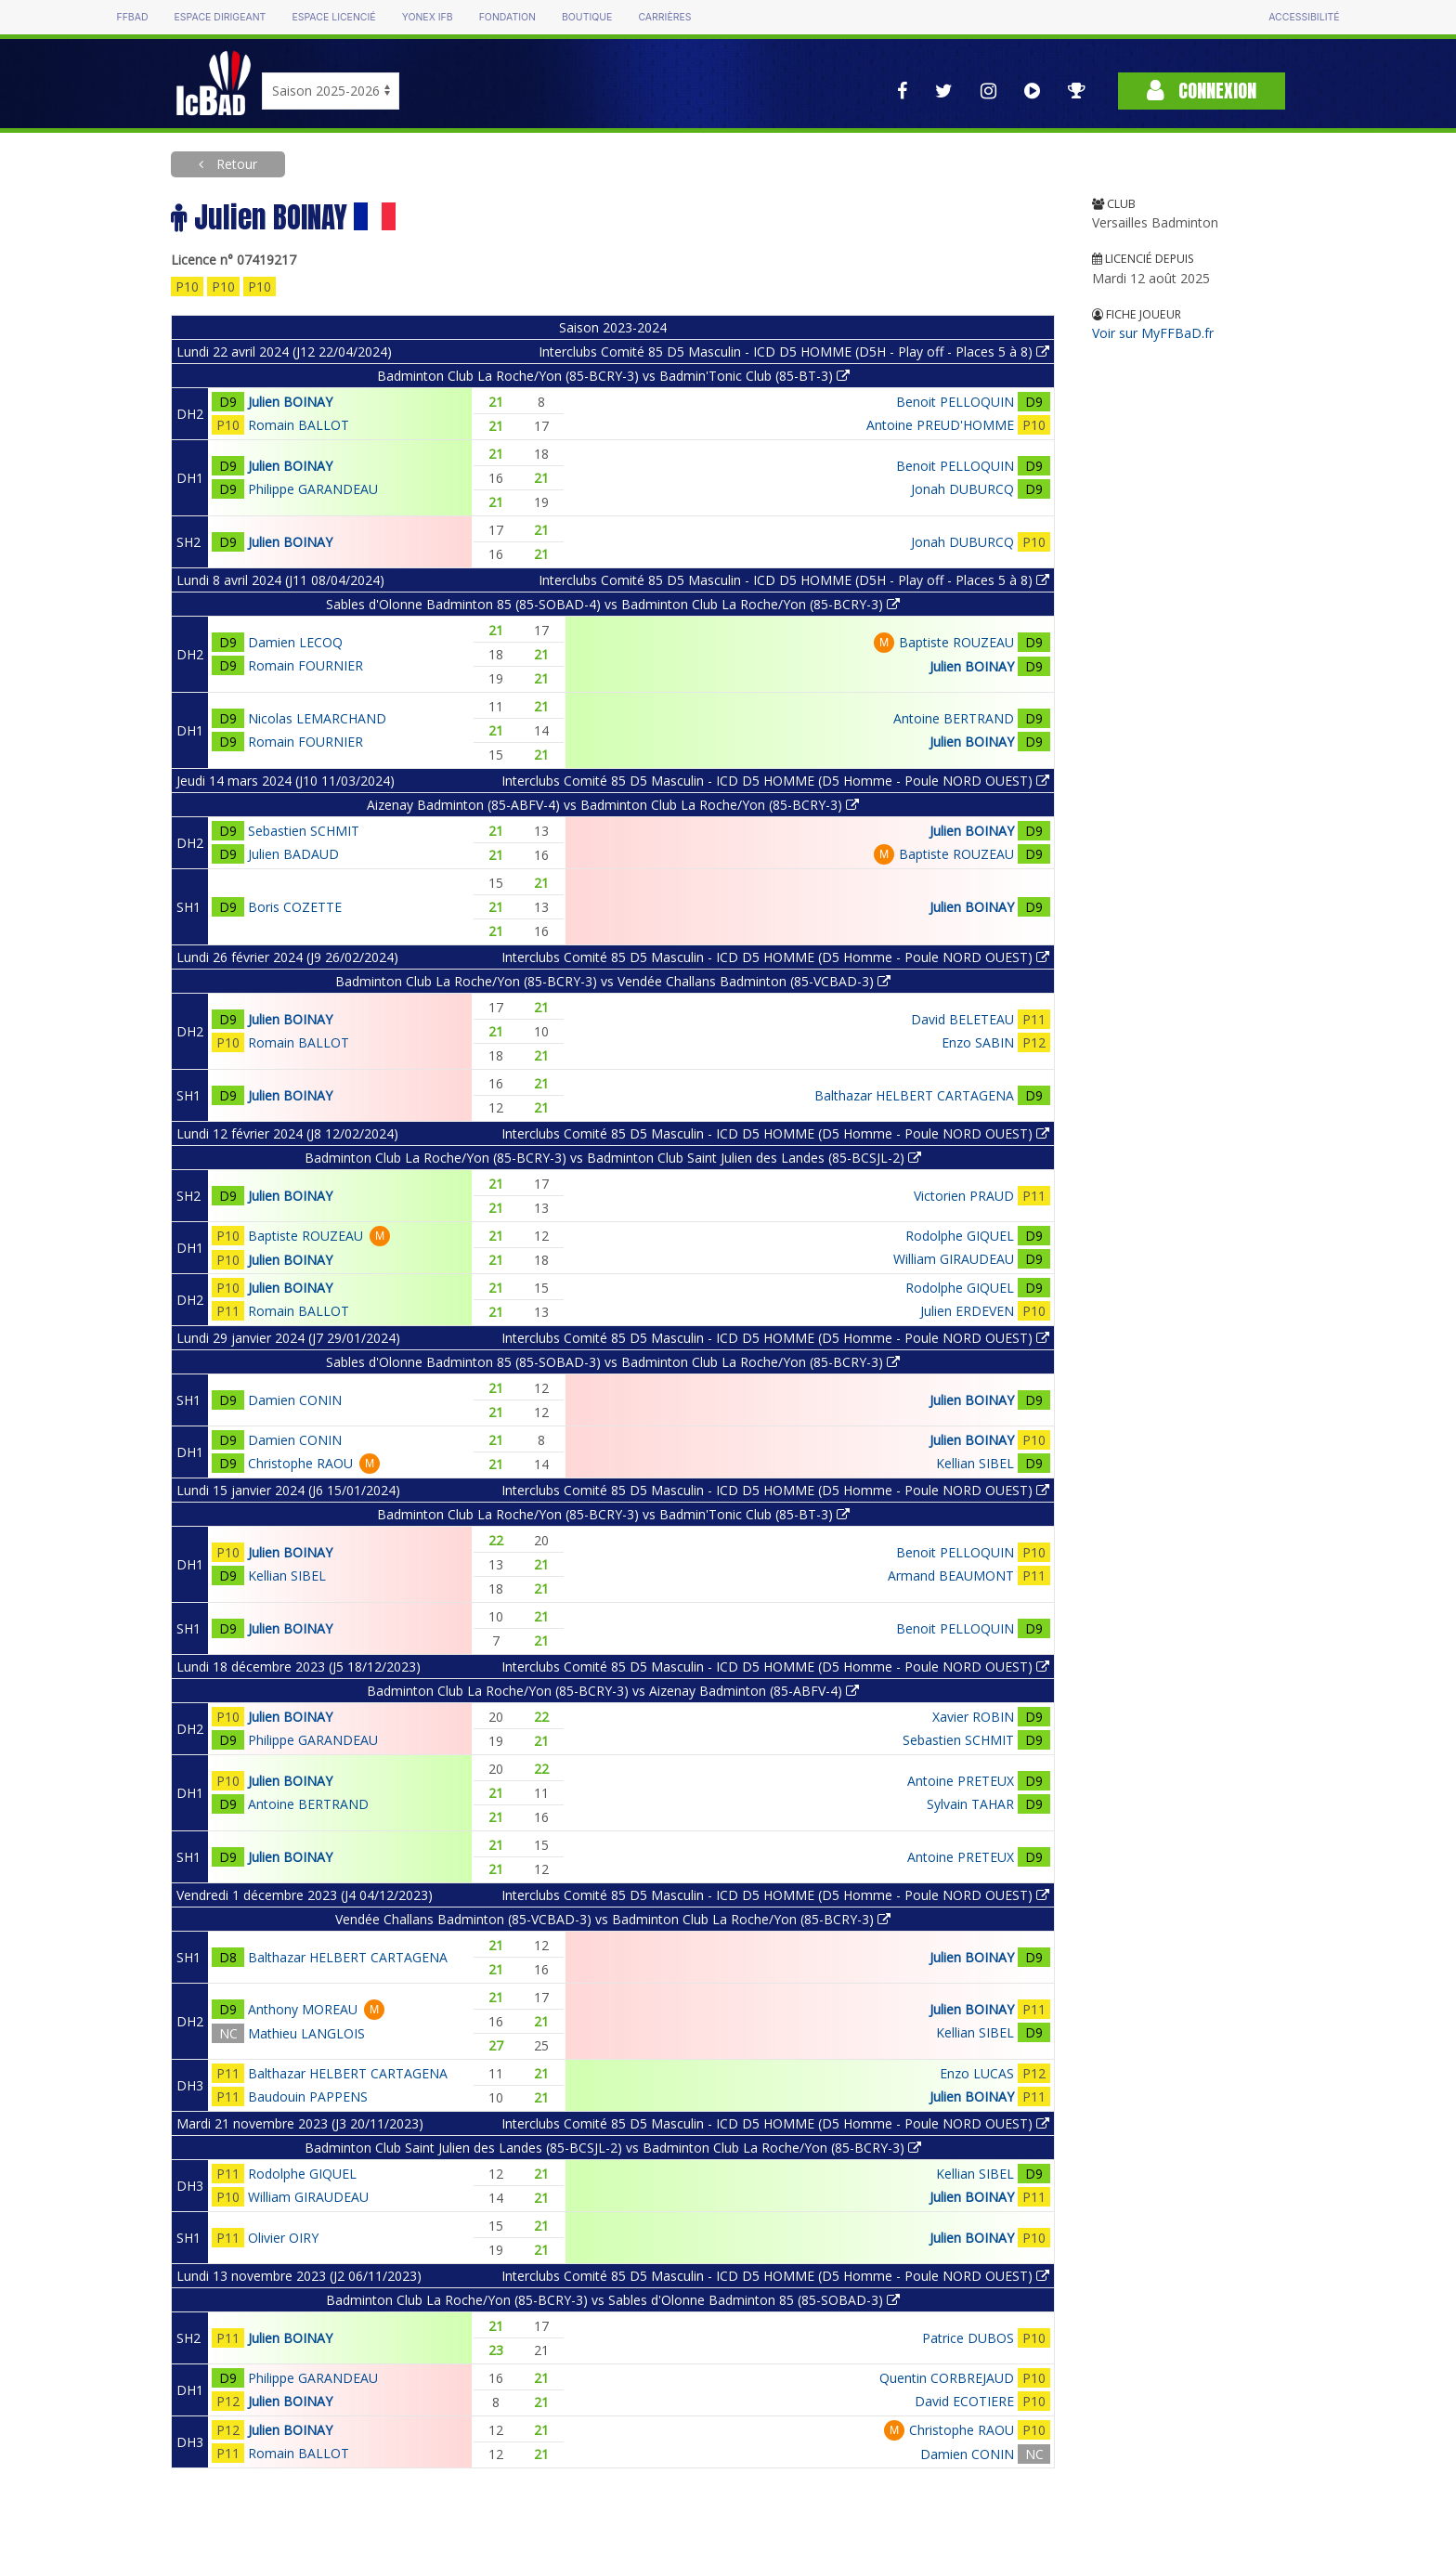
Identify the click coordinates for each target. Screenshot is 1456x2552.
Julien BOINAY (290, 401)
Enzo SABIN (978, 1042)
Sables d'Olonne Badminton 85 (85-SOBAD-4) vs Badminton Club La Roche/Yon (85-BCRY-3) (613, 604)
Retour (235, 164)
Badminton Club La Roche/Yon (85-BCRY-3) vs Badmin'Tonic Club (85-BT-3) (613, 375)
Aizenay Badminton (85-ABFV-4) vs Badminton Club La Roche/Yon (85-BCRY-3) (613, 805)
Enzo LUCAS (977, 2073)
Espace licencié (333, 17)
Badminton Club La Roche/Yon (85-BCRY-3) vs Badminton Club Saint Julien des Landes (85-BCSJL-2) (613, 1157)
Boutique (587, 17)
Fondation (507, 17)
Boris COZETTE (295, 907)
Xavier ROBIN (973, 1716)
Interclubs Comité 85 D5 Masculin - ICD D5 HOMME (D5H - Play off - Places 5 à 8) (794, 351)
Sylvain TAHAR (970, 1804)
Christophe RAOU (300, 1463)
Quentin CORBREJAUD (946, 2378)
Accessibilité (1303, 17)
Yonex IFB (427, 17)
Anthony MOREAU (303, 2009)
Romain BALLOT (298, 425)
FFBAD (132, 17)
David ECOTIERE (964, 2401)
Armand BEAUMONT (951, 1575)
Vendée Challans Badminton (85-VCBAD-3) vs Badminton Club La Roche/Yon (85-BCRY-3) (612, 1919)
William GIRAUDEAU (953, 1259)
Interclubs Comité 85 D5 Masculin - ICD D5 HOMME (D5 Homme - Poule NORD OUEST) (775, 780)
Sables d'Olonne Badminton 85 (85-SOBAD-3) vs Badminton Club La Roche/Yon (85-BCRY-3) (613, 1362)
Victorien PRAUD (964, 1195)
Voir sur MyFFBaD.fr (1153, 333)
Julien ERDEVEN (967, 1311)
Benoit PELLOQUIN (955, 401)
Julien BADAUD (293, 854)
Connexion (1201, 90)
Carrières (664, 17)
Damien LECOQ (295, 642)
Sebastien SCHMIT (303, 831)
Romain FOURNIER (305, 665)
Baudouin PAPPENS (308, 2096)
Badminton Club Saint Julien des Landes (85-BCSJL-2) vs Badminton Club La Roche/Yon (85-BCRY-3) (613, 2147)
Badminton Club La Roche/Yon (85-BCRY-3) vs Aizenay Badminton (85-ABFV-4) (613, 1690)
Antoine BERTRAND (953, 718)
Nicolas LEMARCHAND (317, 718)
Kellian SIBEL (975, 1463)
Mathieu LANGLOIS (306, 2033)
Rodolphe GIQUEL (959, 1235)
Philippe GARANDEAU (313, 489)
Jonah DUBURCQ (962, 489)
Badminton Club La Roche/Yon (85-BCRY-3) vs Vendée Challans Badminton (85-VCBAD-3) (612, 981)
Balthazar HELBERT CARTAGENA (914, 1095)
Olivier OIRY (283, 2237)
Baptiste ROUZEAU (956, 642)
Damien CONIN (295, 1400)
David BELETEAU (962, 1019)
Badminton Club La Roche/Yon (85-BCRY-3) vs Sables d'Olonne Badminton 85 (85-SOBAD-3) (613, 2300)
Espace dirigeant (220, 17)
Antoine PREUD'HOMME (940, 425)
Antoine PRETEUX (960, 1781)
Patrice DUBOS (968, 2338)
